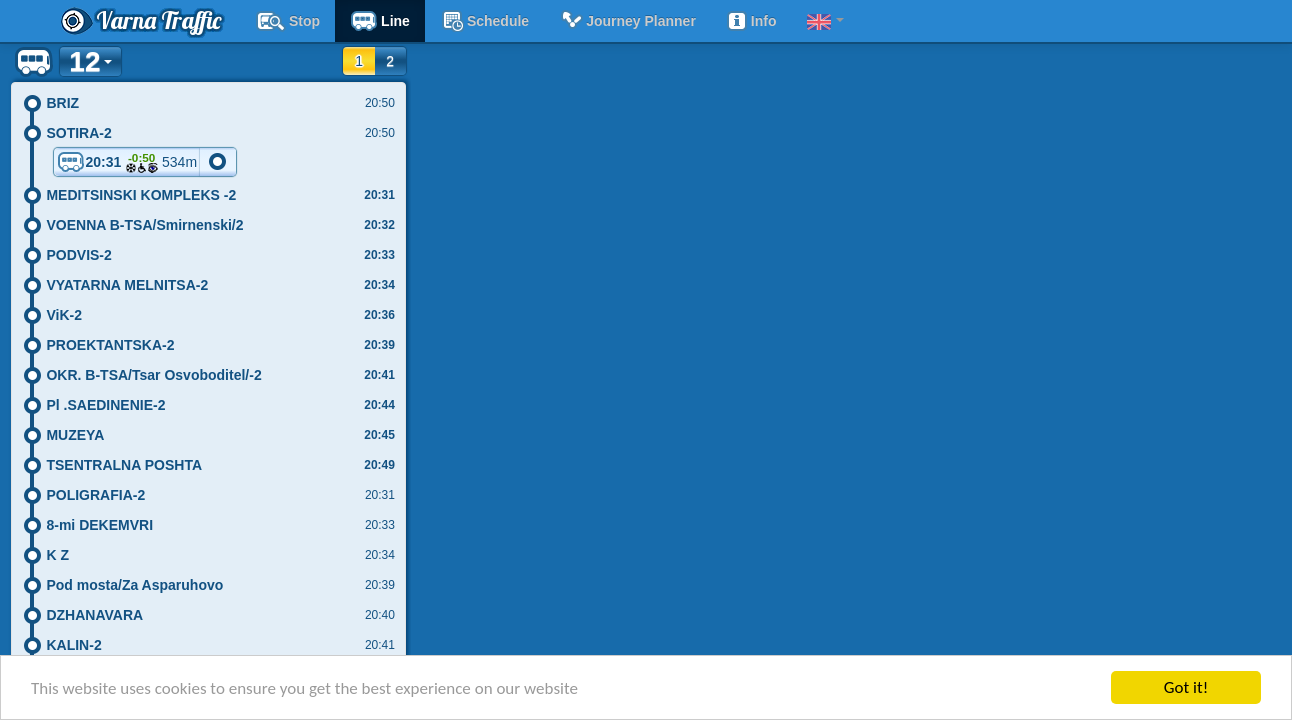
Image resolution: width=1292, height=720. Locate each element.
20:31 (127, 162)
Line (380, 21)
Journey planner (627, 21)
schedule (484, 21)
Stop (288, 21)
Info (751, 21)
